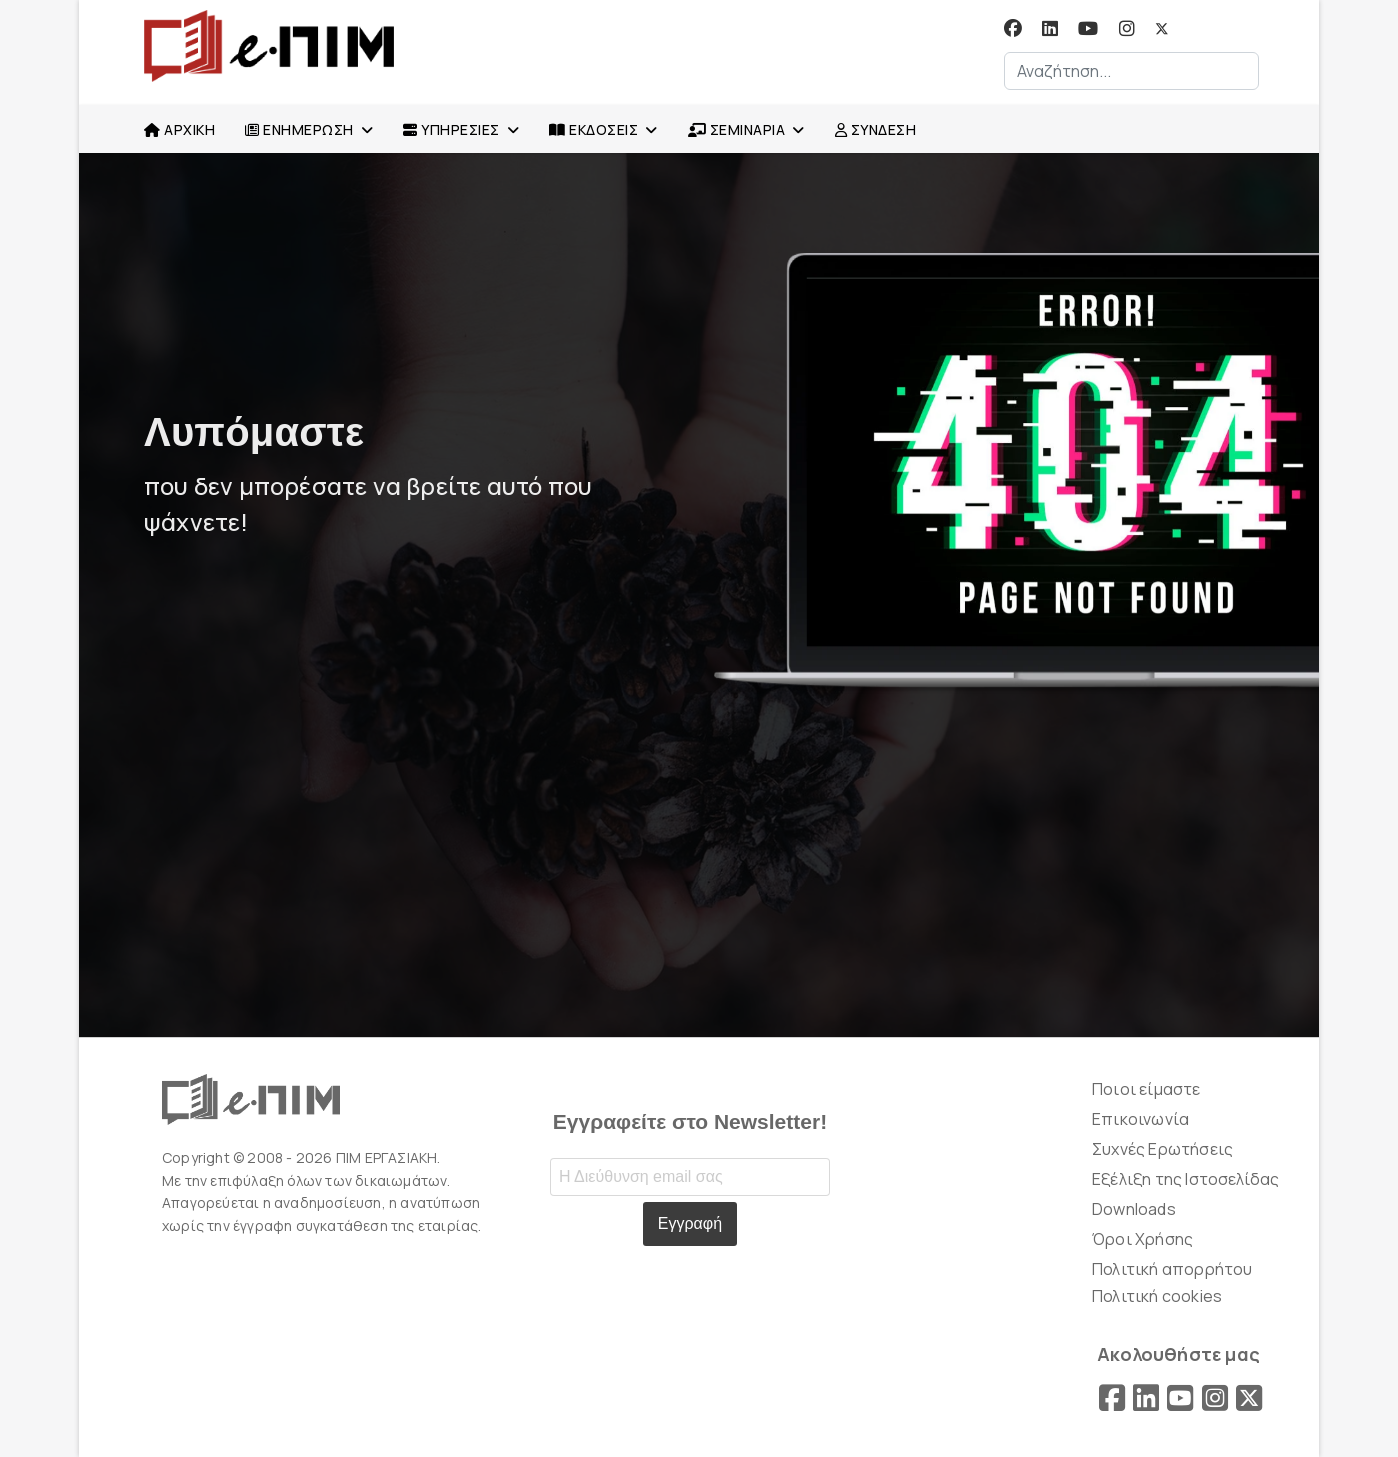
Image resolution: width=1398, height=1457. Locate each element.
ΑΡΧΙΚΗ (179, 130)
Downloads (1134, 1209)
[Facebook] (1013, 28)
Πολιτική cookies (1157, 1296)
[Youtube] (1088, 28)
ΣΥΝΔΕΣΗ (876, 130)
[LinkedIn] (1146, 1397)
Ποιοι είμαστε (1146, 1089)
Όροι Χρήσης (1142, 1239)
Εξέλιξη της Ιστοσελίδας (1186, 1179)
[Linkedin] (1050, 28)
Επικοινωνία (1140, 1119)
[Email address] (690, 1177)
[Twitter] (1162, 28)
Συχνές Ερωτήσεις (1162, 1149)
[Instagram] (1127, 28)
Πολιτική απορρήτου (1172, 1269)
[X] (1249, 1397)
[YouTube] (1180, 1397)
